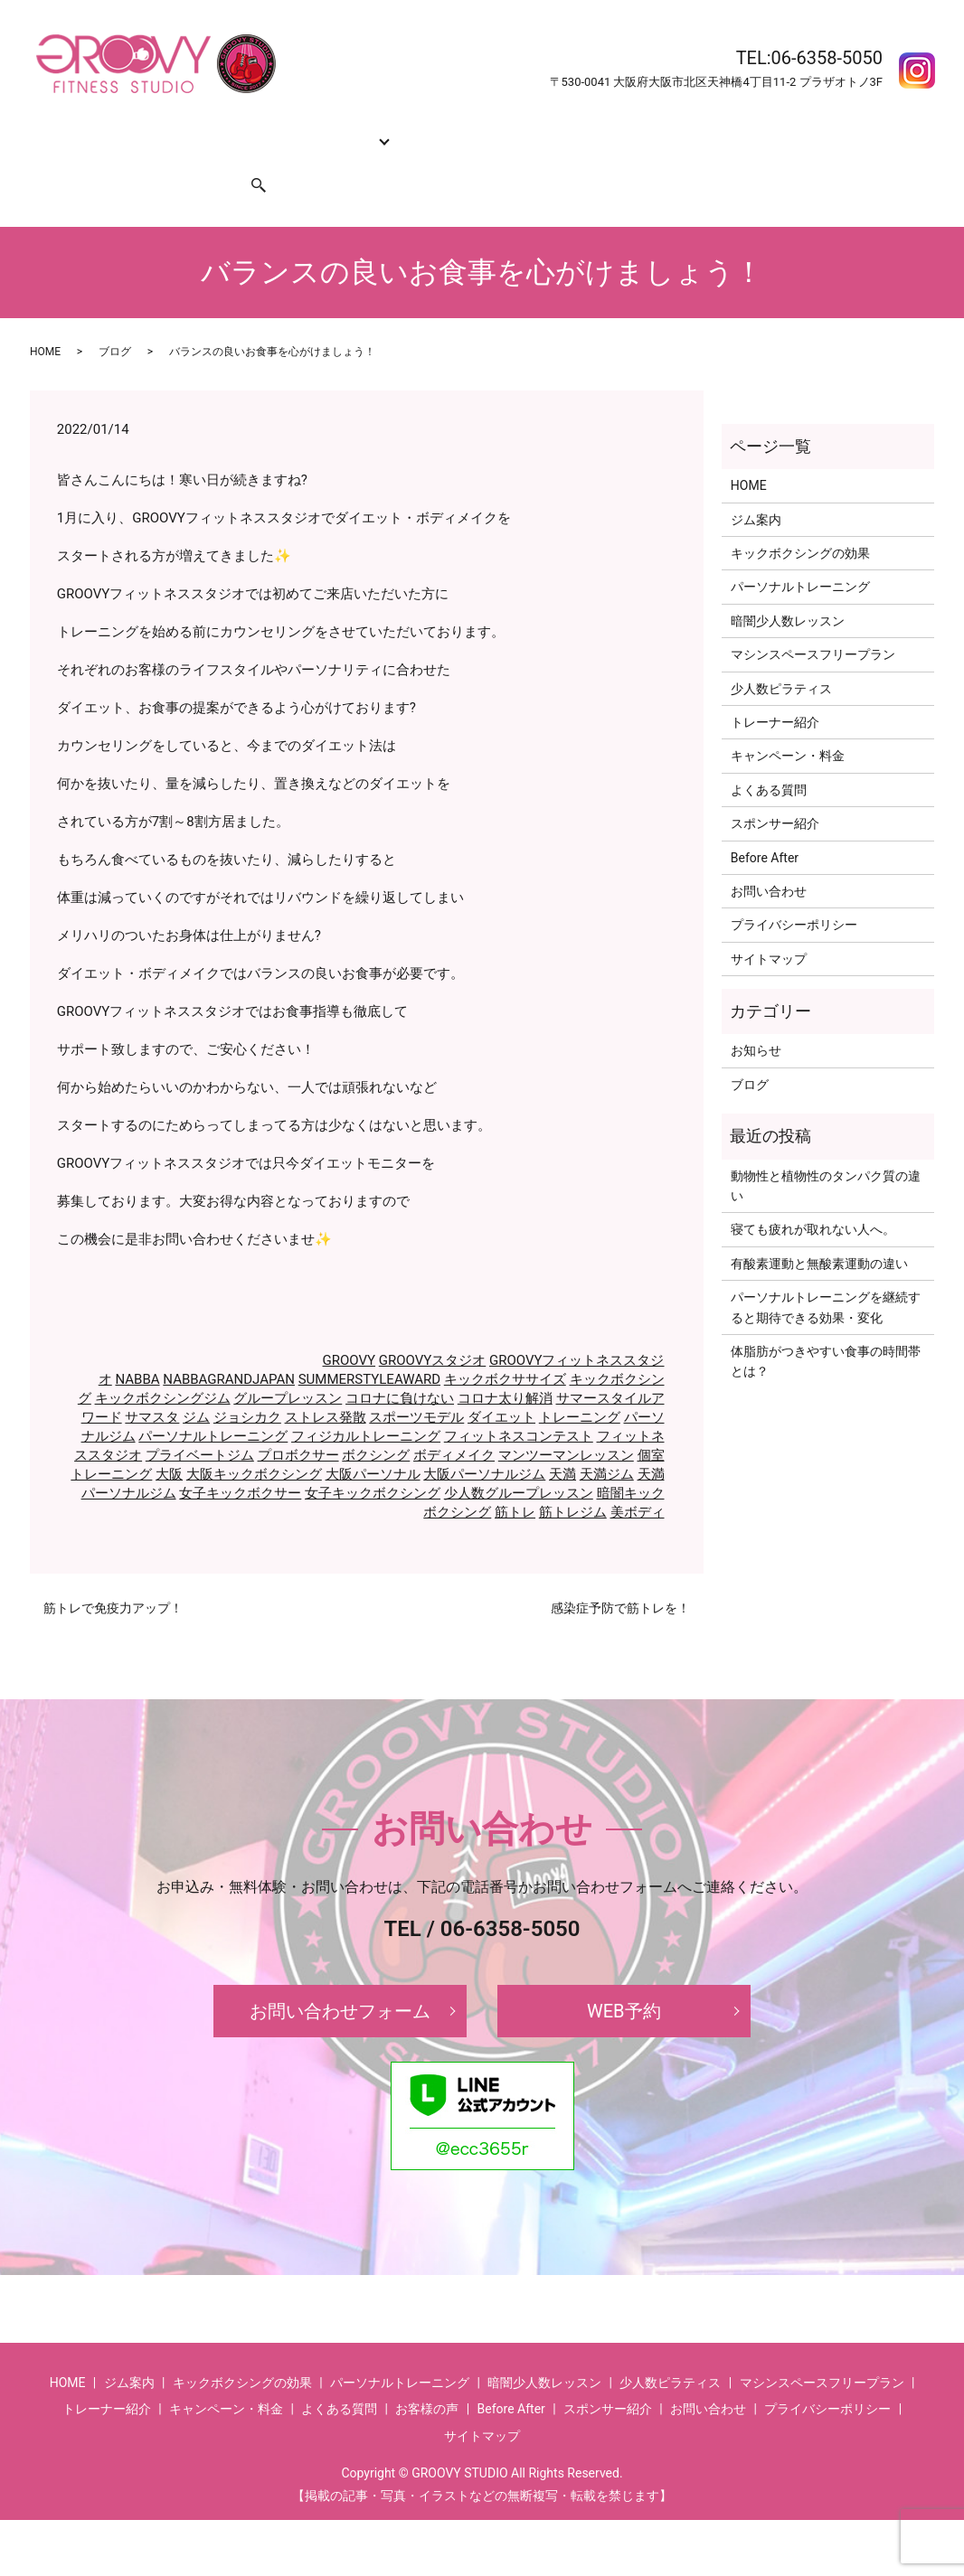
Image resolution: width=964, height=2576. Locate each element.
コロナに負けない (399, 1364)
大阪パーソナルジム (484, 1440)
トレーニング (579, 1383)
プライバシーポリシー (794, 890)
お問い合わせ (75, 159)
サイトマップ (769, 924)
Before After (733, 130)
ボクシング (376, 1421)
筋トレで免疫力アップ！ (113, 1573)
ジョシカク (247, 1383)
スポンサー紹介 (172, 159)
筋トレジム (573, 1478)
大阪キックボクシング (254, 1440)
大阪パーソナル (373, 1440)
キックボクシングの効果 (224, 130)
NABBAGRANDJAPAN (229, 1345)
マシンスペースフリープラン (813, 620)
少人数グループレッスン (518, 1459)
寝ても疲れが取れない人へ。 (813, 1195)
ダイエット (501, 1383)
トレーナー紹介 (418, 130)
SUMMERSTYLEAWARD (369, 1345)
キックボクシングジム (163, 1364)
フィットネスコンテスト (518, 1402)
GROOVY (349, 1326)
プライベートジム (200, 1421)
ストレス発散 (325, 1383)
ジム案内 (114, 130)
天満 (562, 1440)
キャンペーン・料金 (535, 130)
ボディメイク (454, 1421)
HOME (55, 130)
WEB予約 (624, 1977)
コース (328, 130)
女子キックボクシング (372, 1459)
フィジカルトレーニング (365, 1402)
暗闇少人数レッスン (788, 586)
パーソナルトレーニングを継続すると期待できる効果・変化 (826, 1272)
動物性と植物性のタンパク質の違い (826, 1151)
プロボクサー (298, 1421)
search (247, 159)
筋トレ (515, 1478)
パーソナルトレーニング (213, 1402)
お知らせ (756, 1016)
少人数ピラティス (781, 654)
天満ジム (607, 1440)
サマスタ (152, 1383)
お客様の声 (814, 130)
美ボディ (637, 1478)
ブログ (115, 317)
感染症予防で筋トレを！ (620, 1573)
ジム (196, 1383)
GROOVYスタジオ (433, 1326)
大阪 (169, 1440)
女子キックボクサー (240, 1459)
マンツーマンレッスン (566, 1421)
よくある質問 (646, 130)
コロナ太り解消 (505, 1364)
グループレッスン (287, 1364)
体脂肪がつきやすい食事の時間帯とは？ (826, 1327)
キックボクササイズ (505, 1345)
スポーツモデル (416, 1383)
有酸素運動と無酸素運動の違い (819, 1229)
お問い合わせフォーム (340, 1977)
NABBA (137, 1345)
